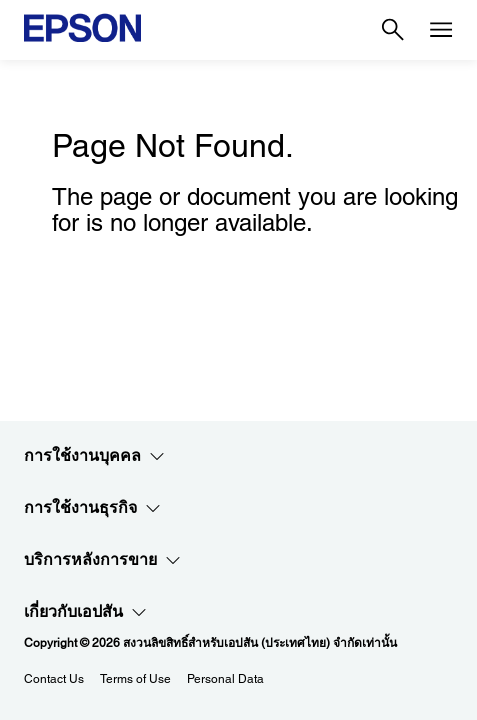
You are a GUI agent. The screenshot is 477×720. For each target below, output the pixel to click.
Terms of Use (135, 679)
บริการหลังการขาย (102, 560)
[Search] (393, 30)
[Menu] (441, 30)
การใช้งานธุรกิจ (92, 508)
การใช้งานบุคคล (94, 456)
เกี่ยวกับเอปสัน (85, 612)
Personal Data (225, 679)
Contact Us (54, 679)
